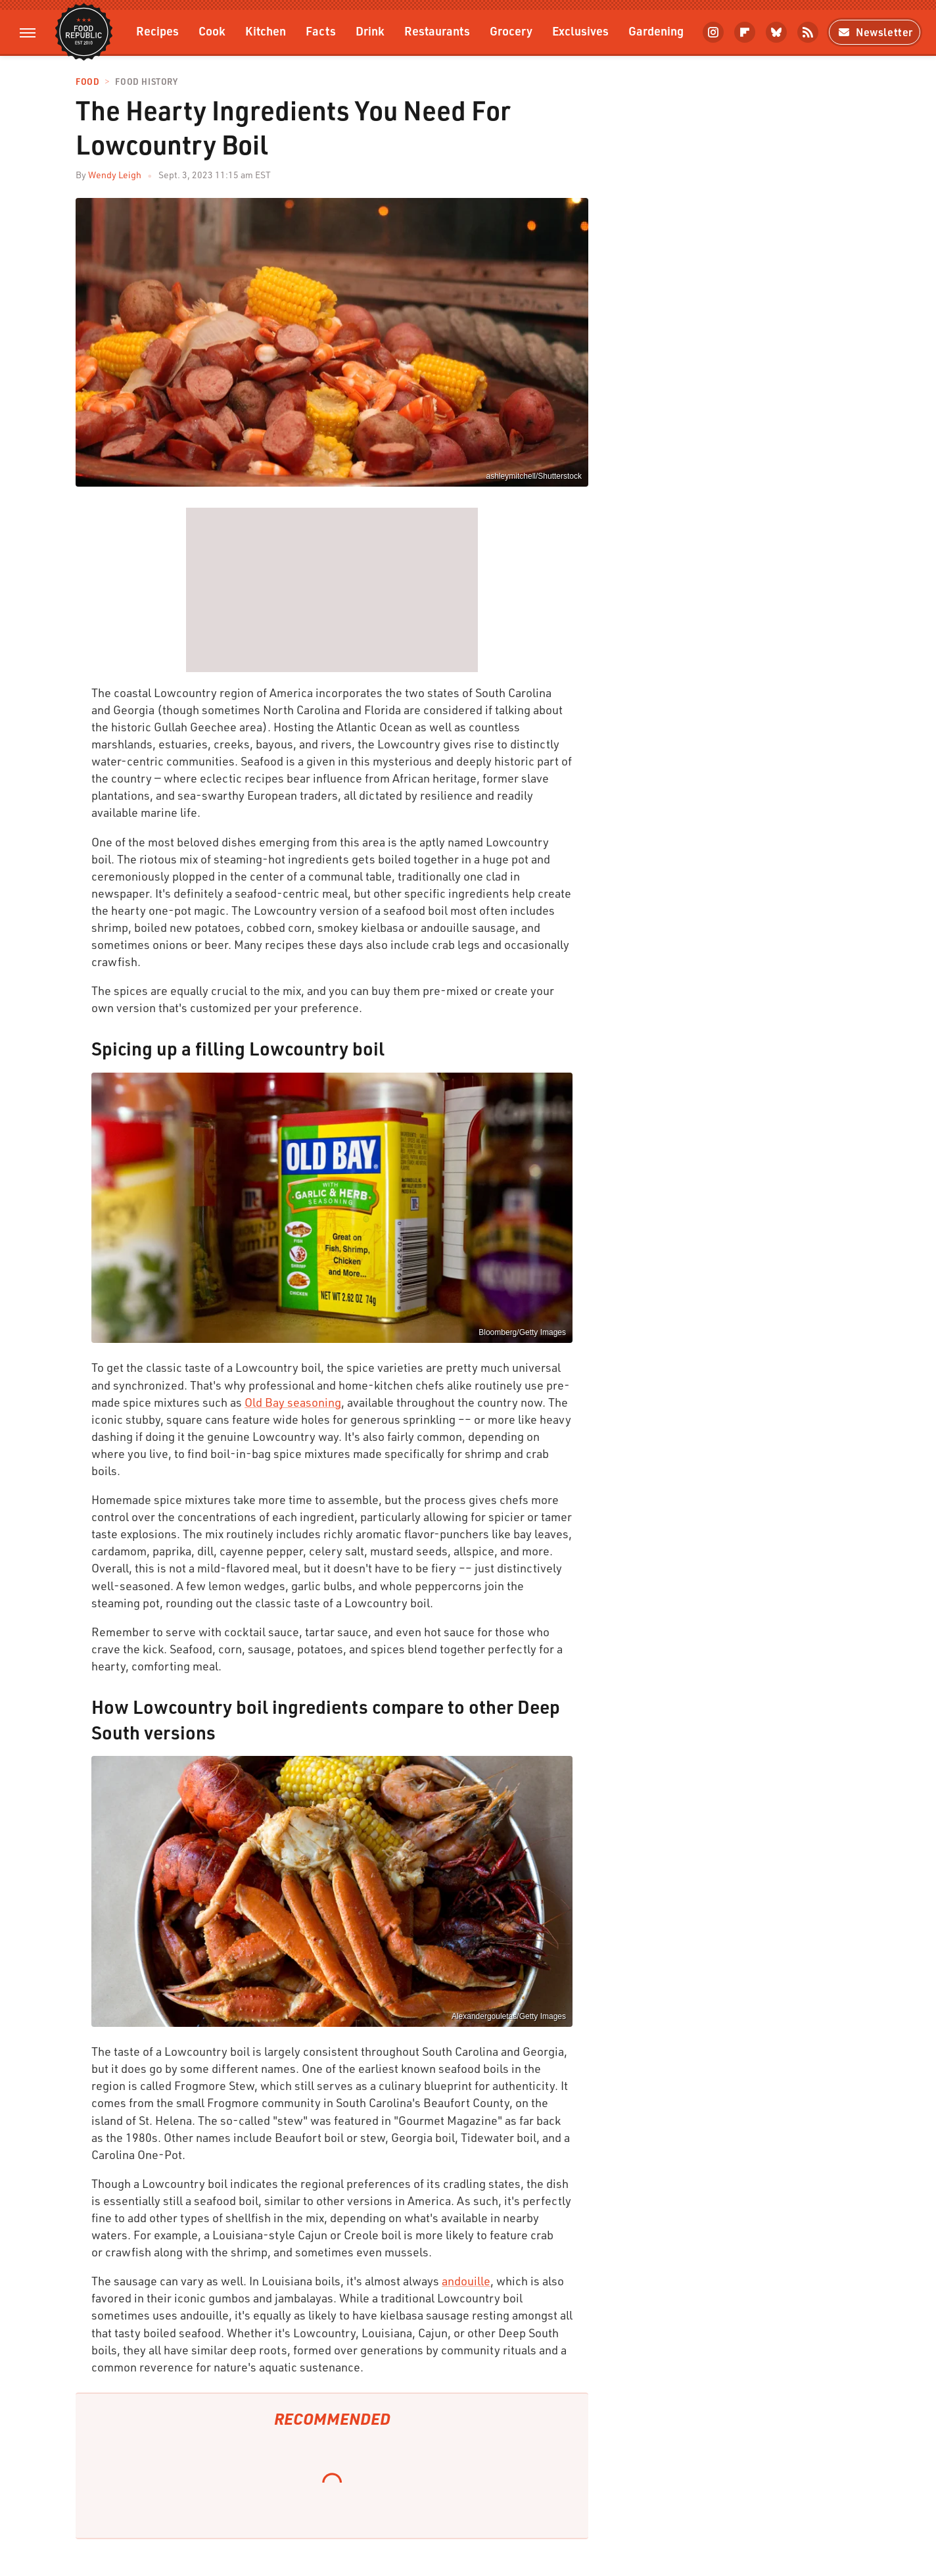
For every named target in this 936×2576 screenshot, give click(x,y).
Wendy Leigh (114, 174)
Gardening (656, 30)
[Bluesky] (776, 32)
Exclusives (580, 30)
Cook (212, 30)
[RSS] (807, 32)
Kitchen (265, 30)
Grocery (511, 30)
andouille (466, 2280)
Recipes (157, 30)
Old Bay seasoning (293, 1402)
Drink (370, 30)
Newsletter (874, 32)
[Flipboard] (744, 32)
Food (87, 82)
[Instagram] (713, 32)
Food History (146, 82)
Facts (321, 30)
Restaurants (437, 30)
